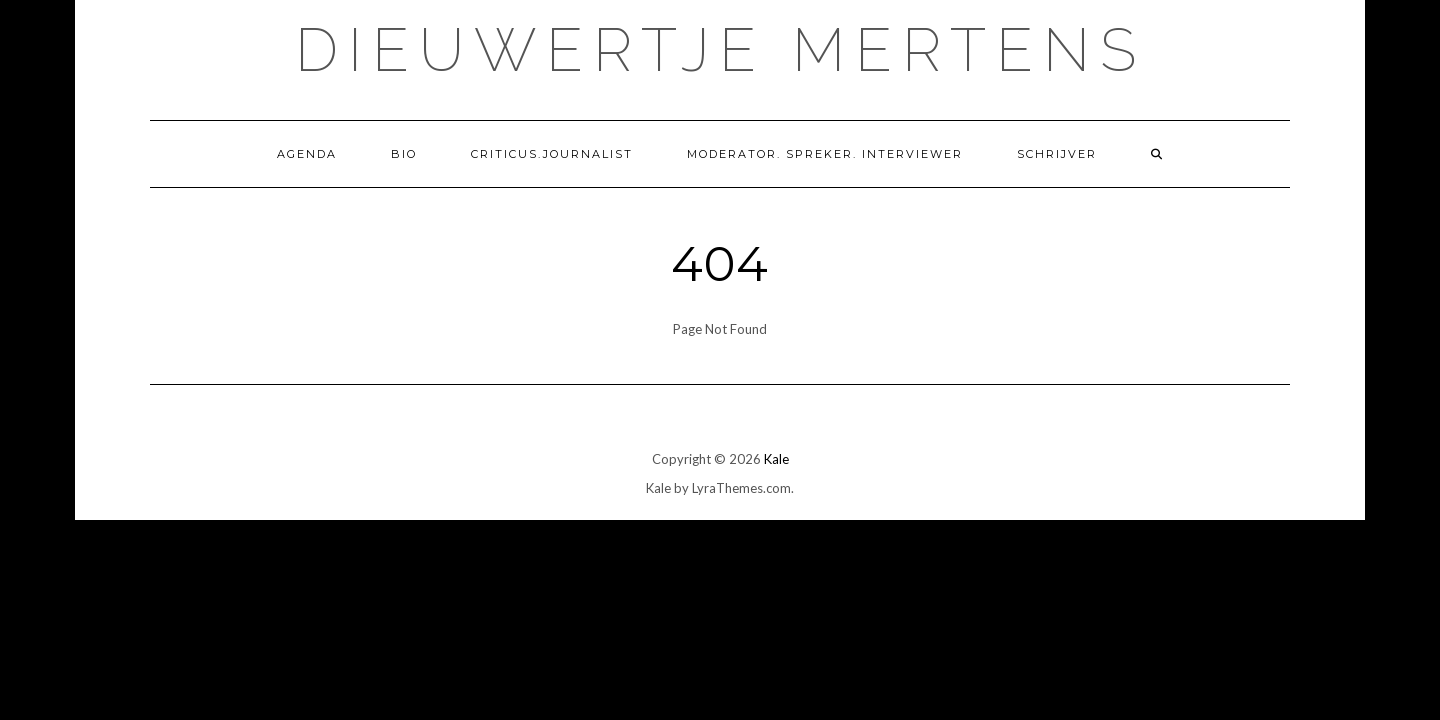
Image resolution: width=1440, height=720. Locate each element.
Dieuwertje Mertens (720, 50)
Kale (776, 459)
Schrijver (1057, 154)
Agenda (307, 154)
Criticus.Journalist (552, 154)
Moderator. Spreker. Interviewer (825, 154)
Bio (404, 154)
